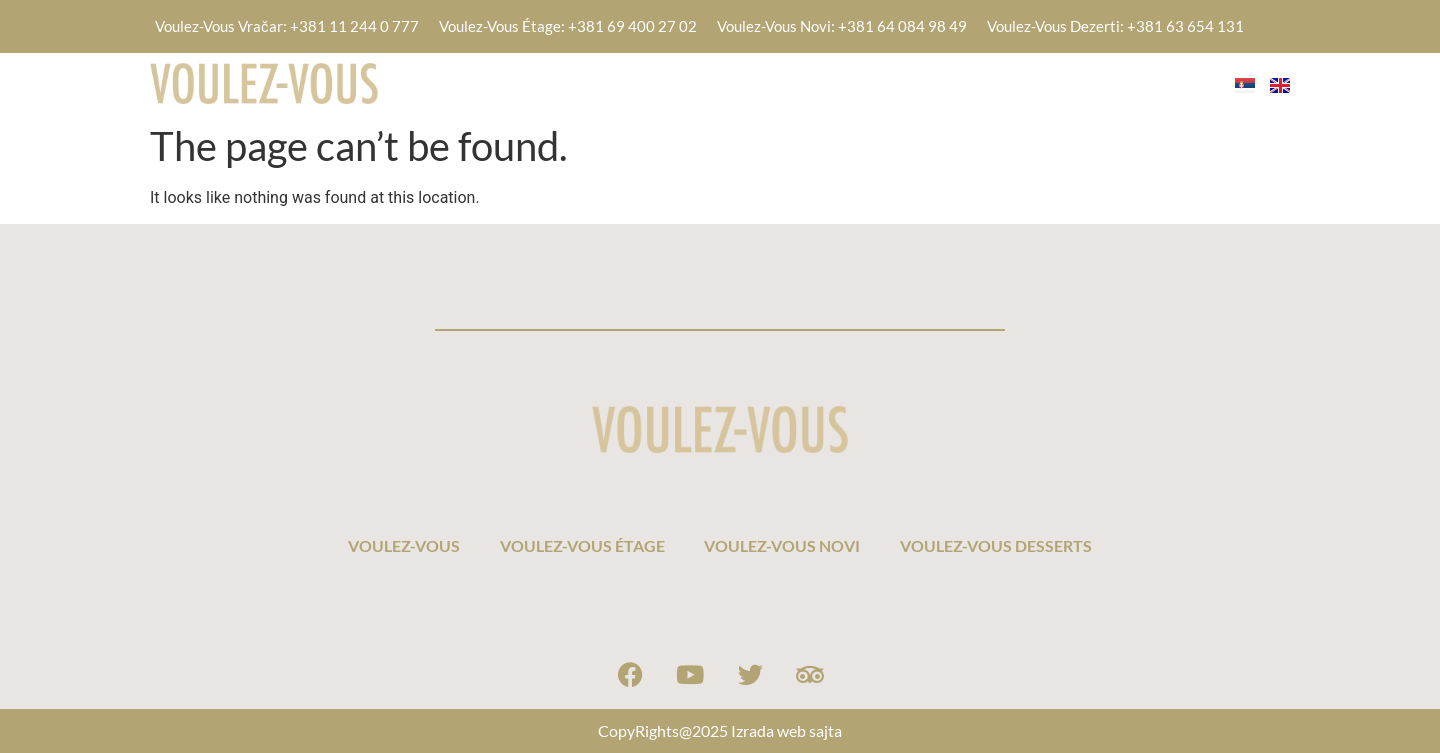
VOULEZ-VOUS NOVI (875, 82)
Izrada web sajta (786, 730)
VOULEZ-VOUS (496, 82)
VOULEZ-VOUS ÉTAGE (674, 82)
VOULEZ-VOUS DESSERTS (1089, 82)
